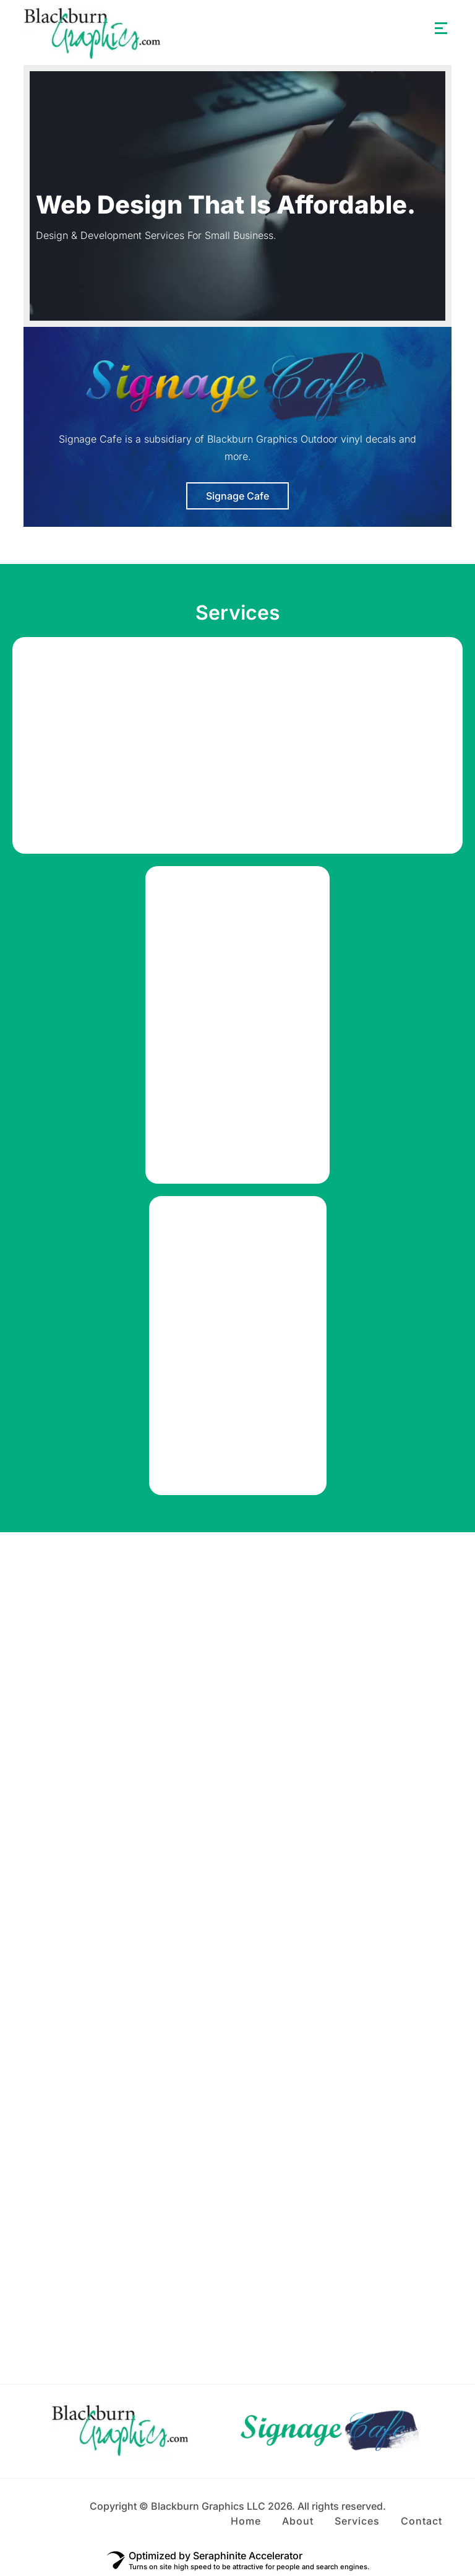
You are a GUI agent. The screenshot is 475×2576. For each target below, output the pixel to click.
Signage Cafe (237, 496)
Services (357, 2521)
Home (246, 2521)
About (298, 2521)
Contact (421, 2521)
